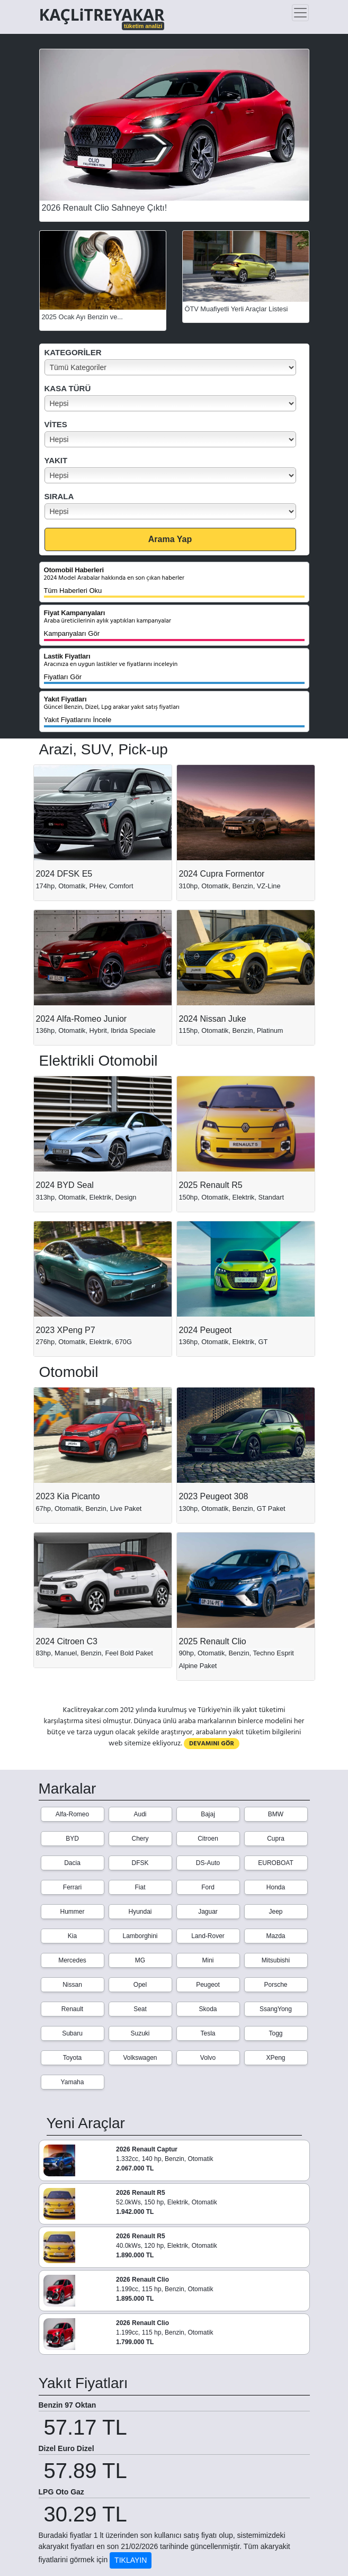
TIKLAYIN (130, 2560)
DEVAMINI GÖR (211, 1744)
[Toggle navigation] (300, 12)
